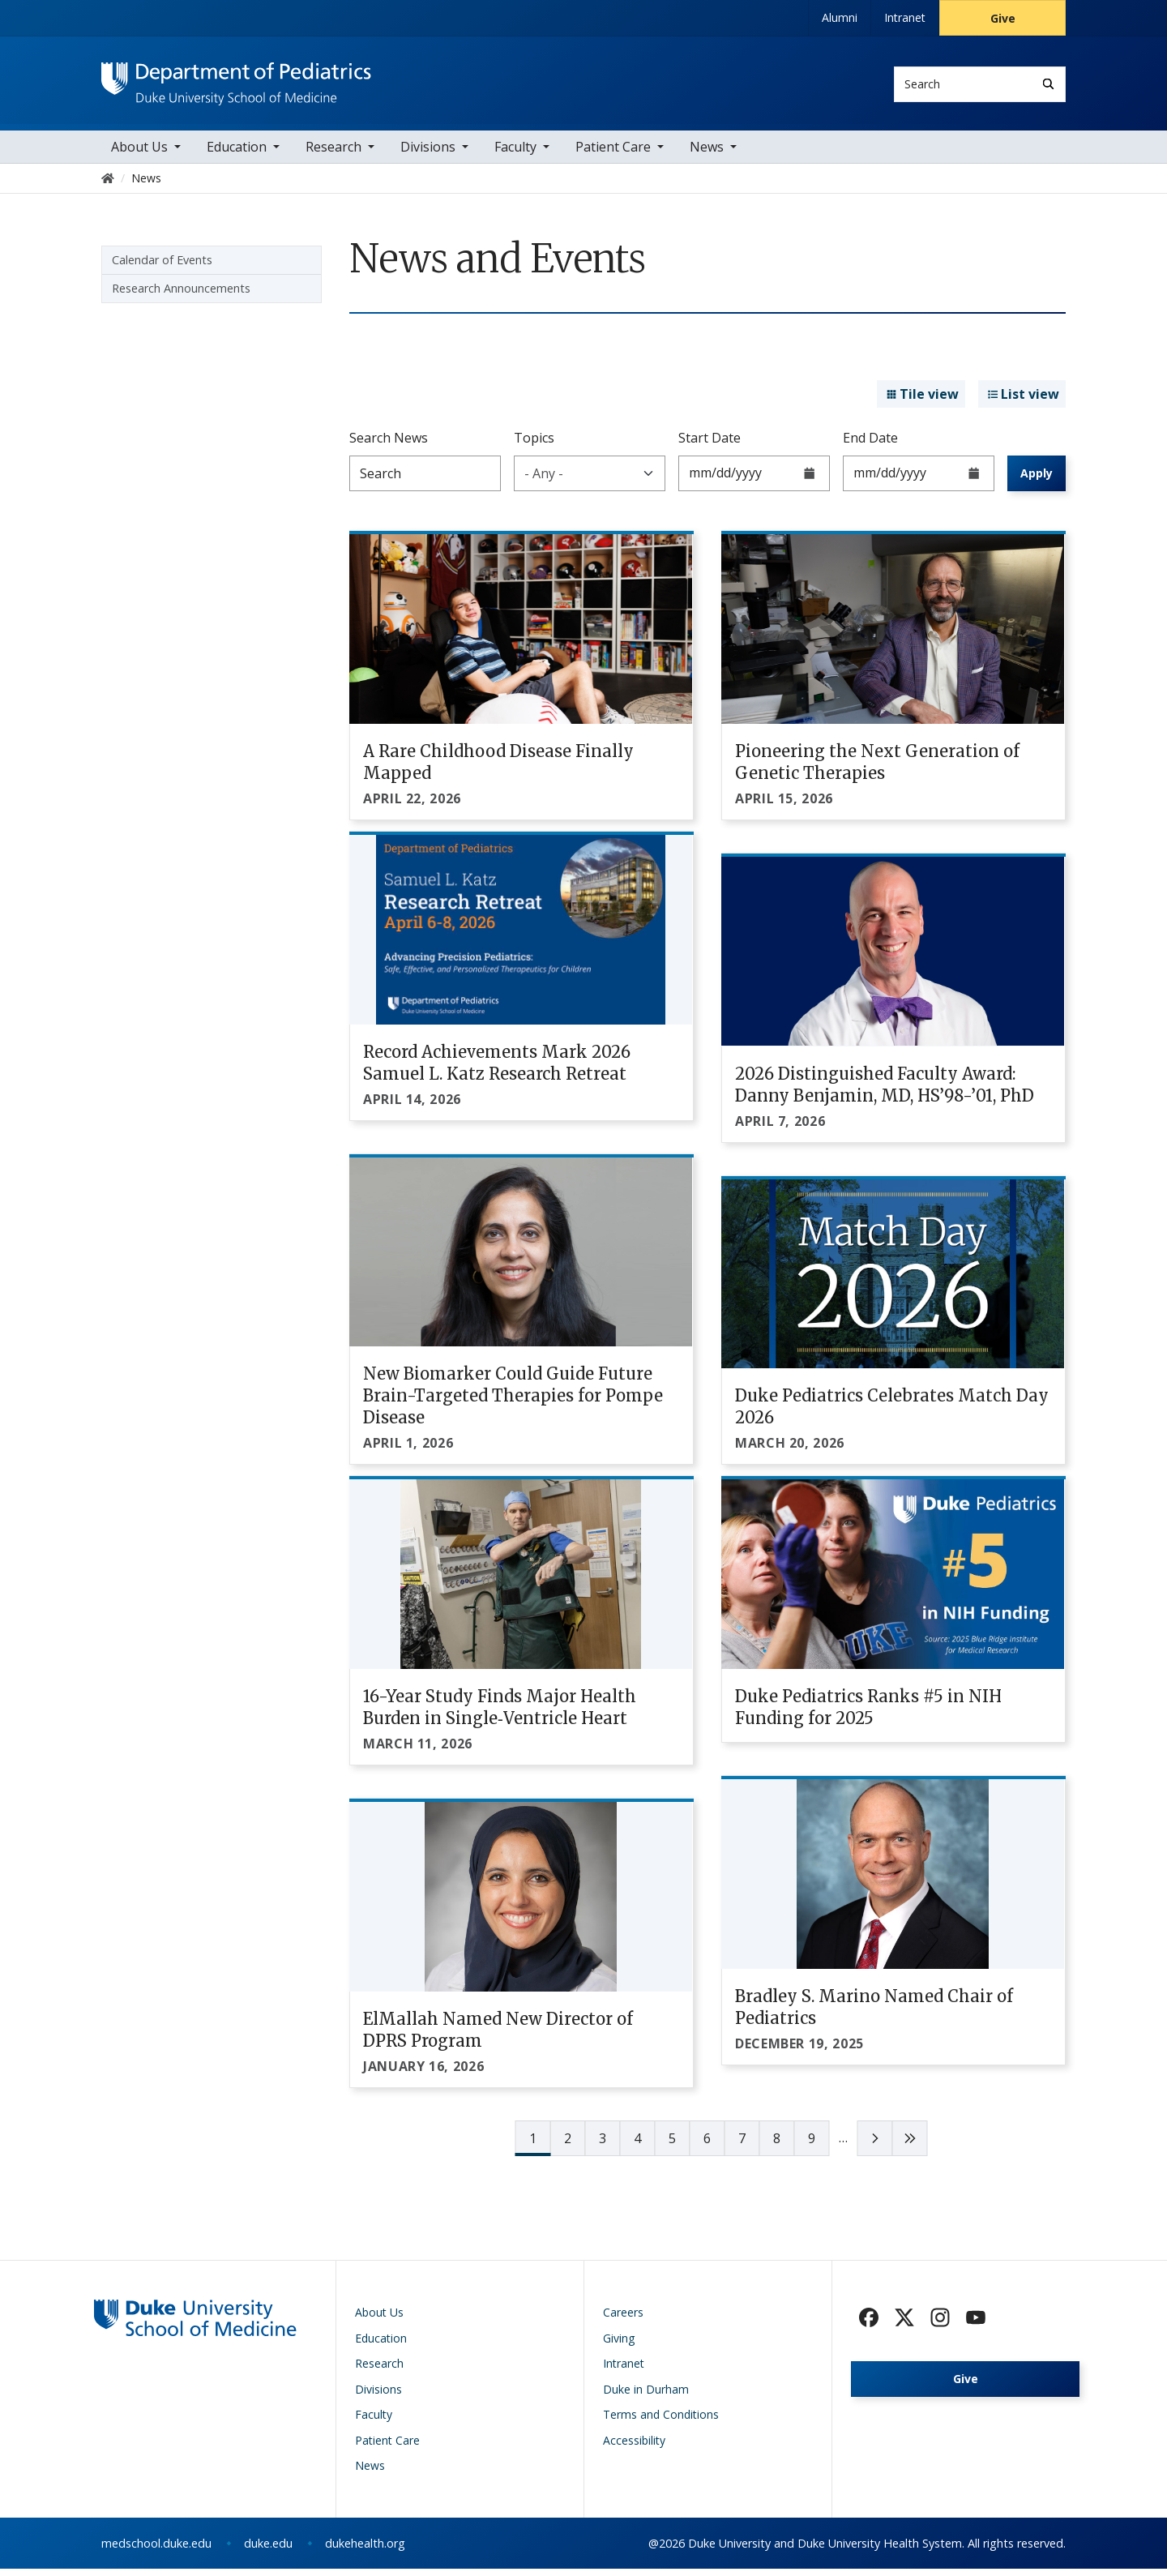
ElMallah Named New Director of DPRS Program (498, 2038)
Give (1002, 18)
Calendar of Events (162, 267)
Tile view (921, 402)
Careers (623, 2320)
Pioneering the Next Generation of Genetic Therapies (877, 769)
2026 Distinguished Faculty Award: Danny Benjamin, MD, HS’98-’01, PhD (884, 1092)
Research (333, 154)
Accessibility (634, 2447)
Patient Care (613, 154)
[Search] (1048, 83)
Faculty (515, 154)
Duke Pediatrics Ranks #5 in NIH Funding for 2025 (868, 1715)
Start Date (709, 445)
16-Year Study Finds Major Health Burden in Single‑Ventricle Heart (499, 1715)
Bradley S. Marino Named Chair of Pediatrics (874, 2015)
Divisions (427, 154)
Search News (388, 445)
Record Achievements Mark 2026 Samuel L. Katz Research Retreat (497, 1070)
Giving (619, 2345)
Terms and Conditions (661, 2422)
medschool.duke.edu (156, 2550)
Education (237, 154)
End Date (870, 445)
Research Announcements (181, 295)
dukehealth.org (365, 2550)
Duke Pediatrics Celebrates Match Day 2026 (892, 1414)
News (707, 154)
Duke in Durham (646, 2396)
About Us (139, 154)
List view (1022, 402)
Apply (1036, 480)
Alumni (839, 17)
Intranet (904, 17)
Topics (534, 445)
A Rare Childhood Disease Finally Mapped (498, 769)
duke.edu (268, 2550)
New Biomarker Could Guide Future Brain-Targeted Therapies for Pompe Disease (513, 1403)
